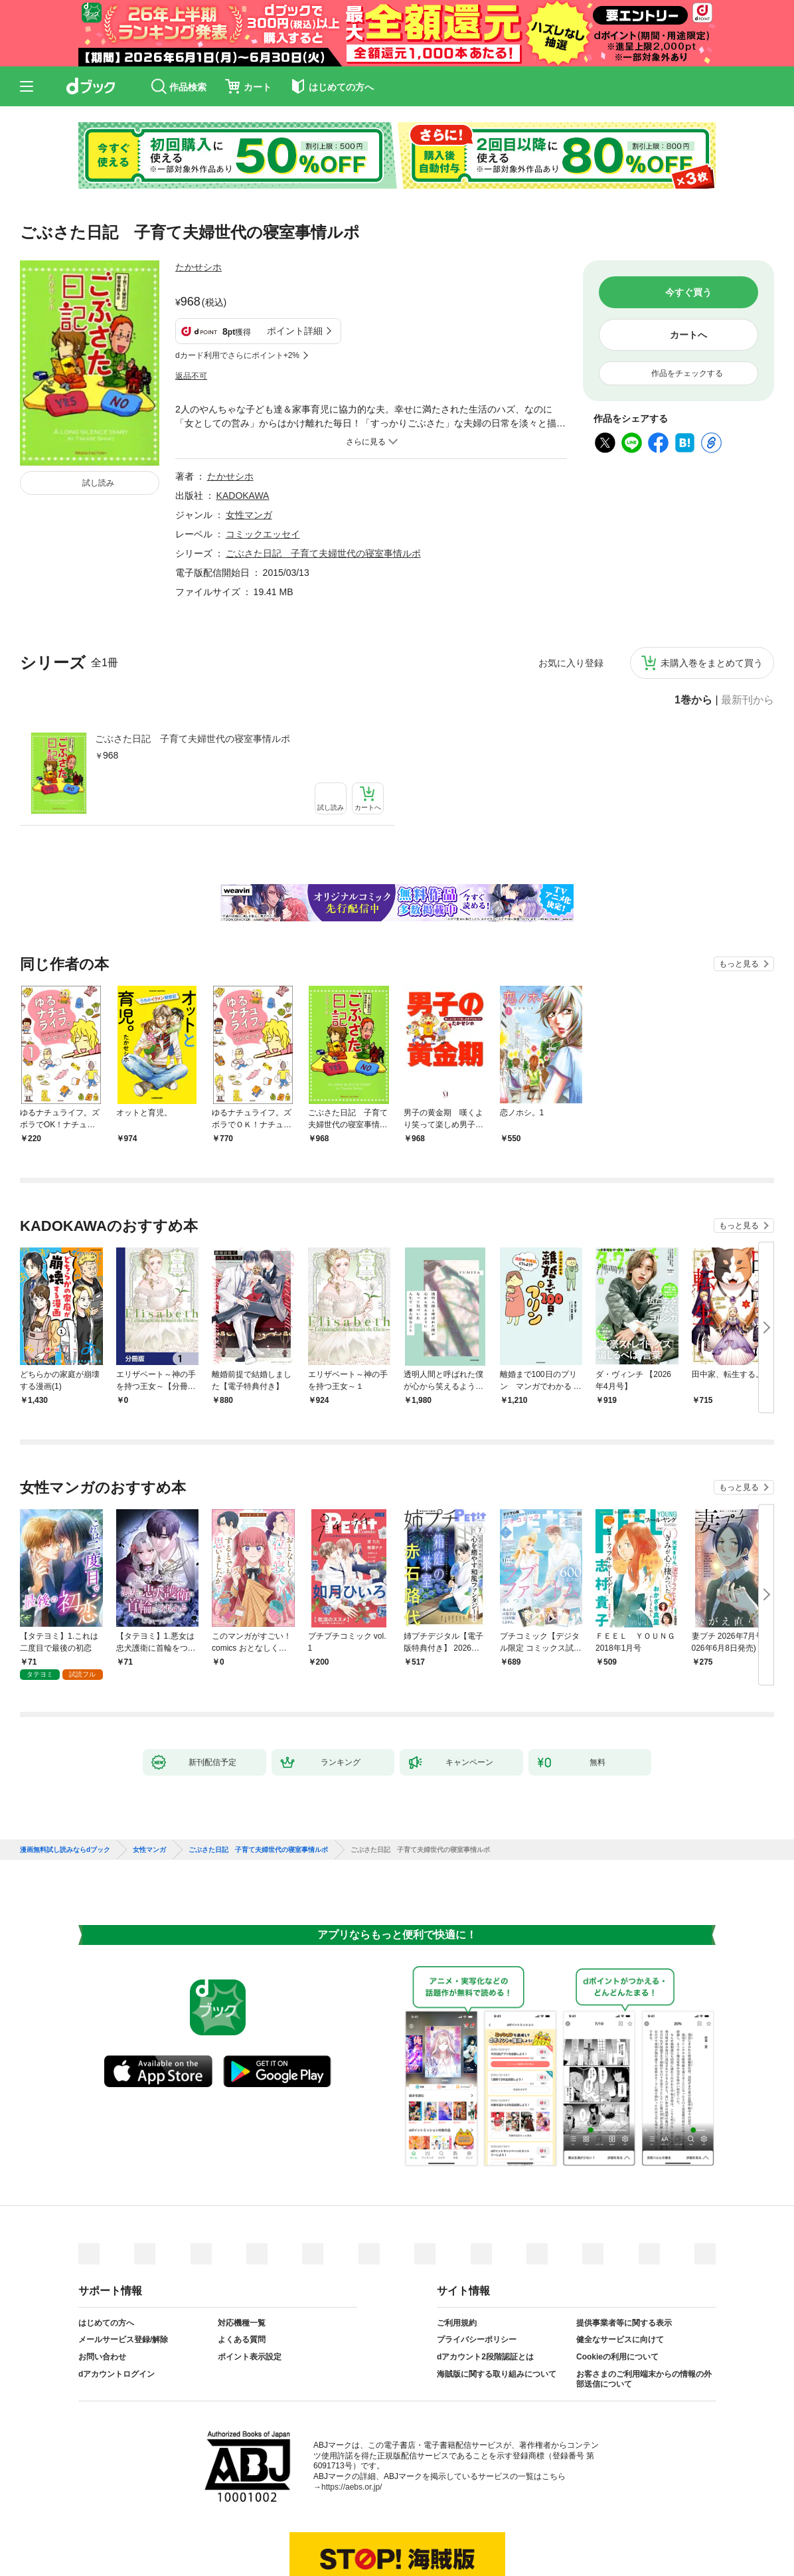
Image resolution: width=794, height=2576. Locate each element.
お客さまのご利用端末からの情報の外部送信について (644, 2314)
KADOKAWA (243, 429)
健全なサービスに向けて (620, 2273)
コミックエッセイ (263, 468)
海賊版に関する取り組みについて (496, 2308)
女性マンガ (249, 449)
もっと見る (739, 898)
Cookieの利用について (617, 2291)
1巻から (693, 634)
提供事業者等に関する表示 (624, 2257)
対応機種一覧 (242, 2257)
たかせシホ (198, 267)
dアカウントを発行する (348, 2531)
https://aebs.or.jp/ (351, 2421)
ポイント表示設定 (249, 2291)
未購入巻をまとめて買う (712, 597)
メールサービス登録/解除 (123, 2273)
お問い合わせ (102, 2291)
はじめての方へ (106, 2257)
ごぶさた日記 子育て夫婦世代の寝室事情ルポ (192, 673)
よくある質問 (242, 2273)
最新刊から (747, 634)
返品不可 (191, 310)
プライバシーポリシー (476, 2273)
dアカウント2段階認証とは (485, 2291)
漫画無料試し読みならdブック (65, 1784)
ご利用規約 (457, 2257)
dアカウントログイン (116, 2308)
